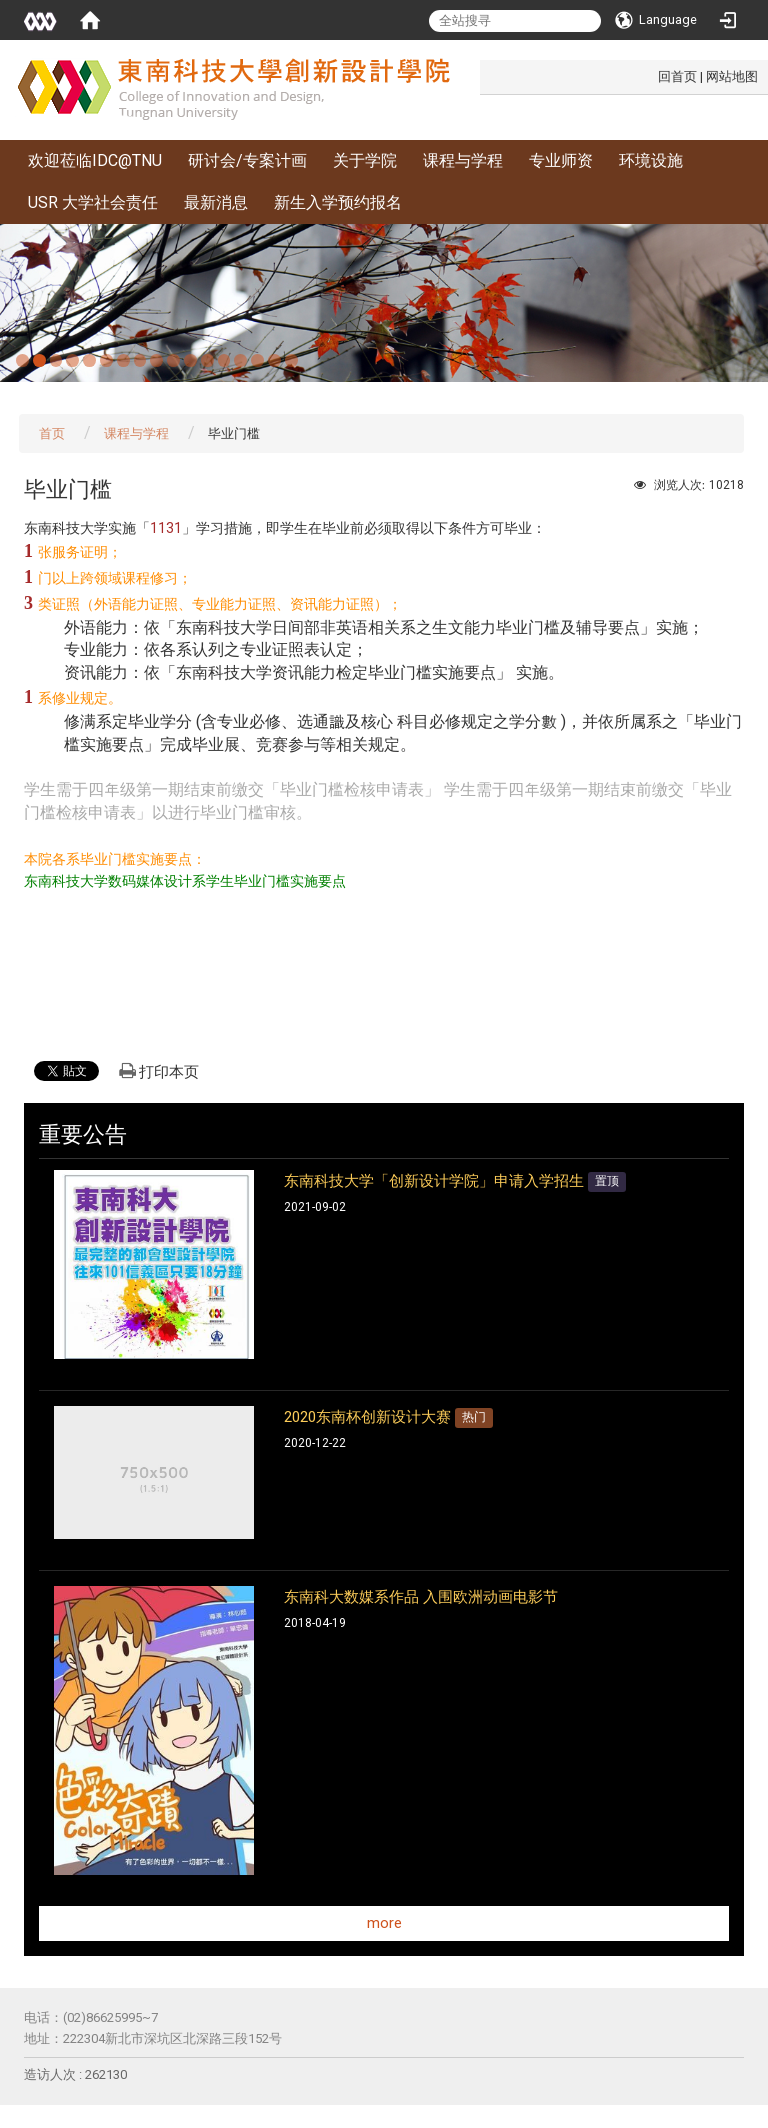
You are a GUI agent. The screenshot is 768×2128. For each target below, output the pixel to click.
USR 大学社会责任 (93, 202)
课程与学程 (463, 160)
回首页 (677, 76)
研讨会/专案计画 (247, 160)
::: (647, 76)
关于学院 (365, 160)
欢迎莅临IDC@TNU (95, 160)
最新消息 (216, 202)
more (384, 1923)
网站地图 (732, 76)
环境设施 (651, 160)
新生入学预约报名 (338, 202)
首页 (52, 433)
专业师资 (561, 160)
